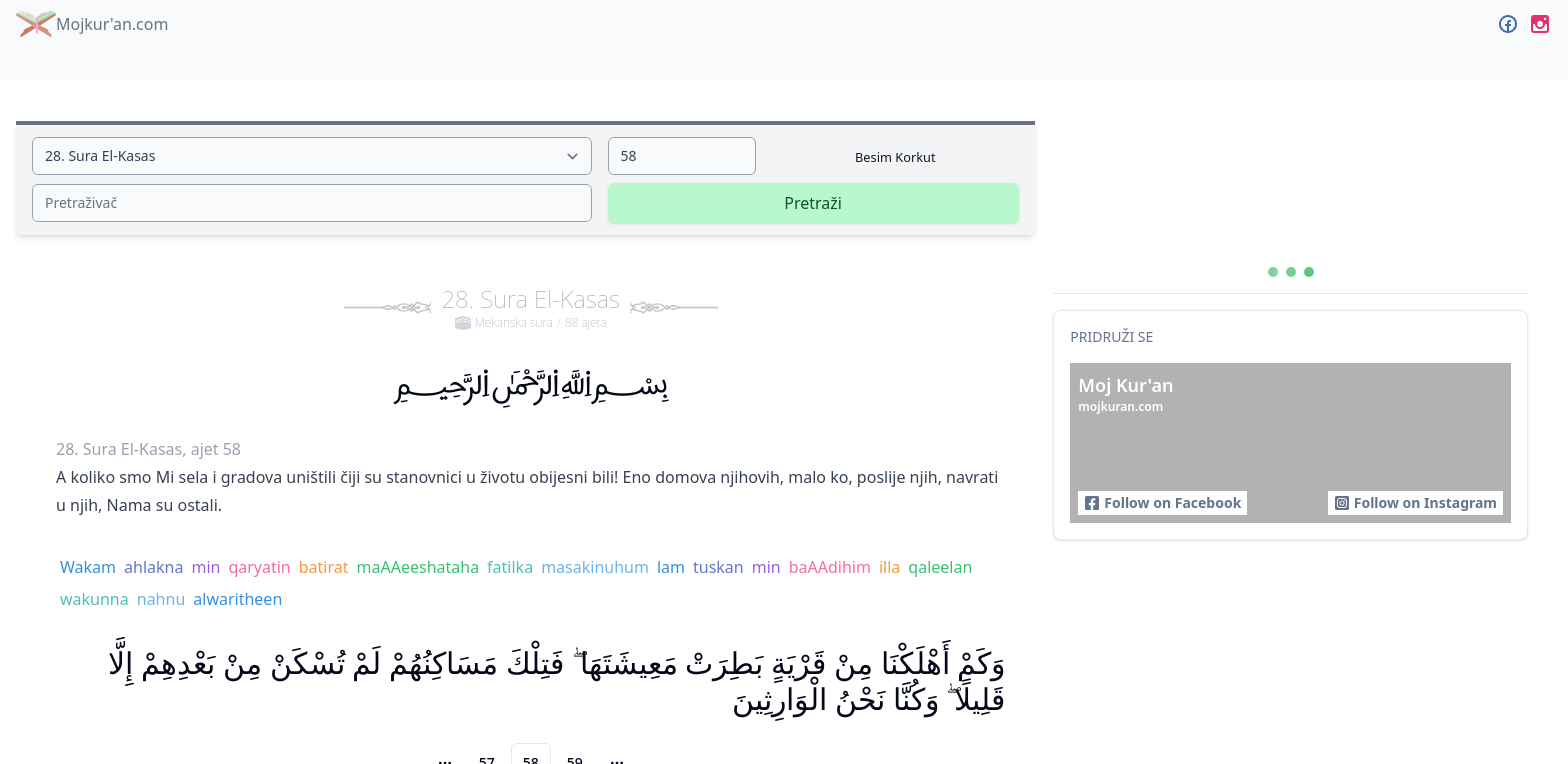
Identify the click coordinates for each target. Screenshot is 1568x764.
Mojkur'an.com (92, 24)
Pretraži (813, 203)
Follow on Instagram (1415, 502)
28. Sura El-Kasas (530, 307)
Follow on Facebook (1162, 502)
